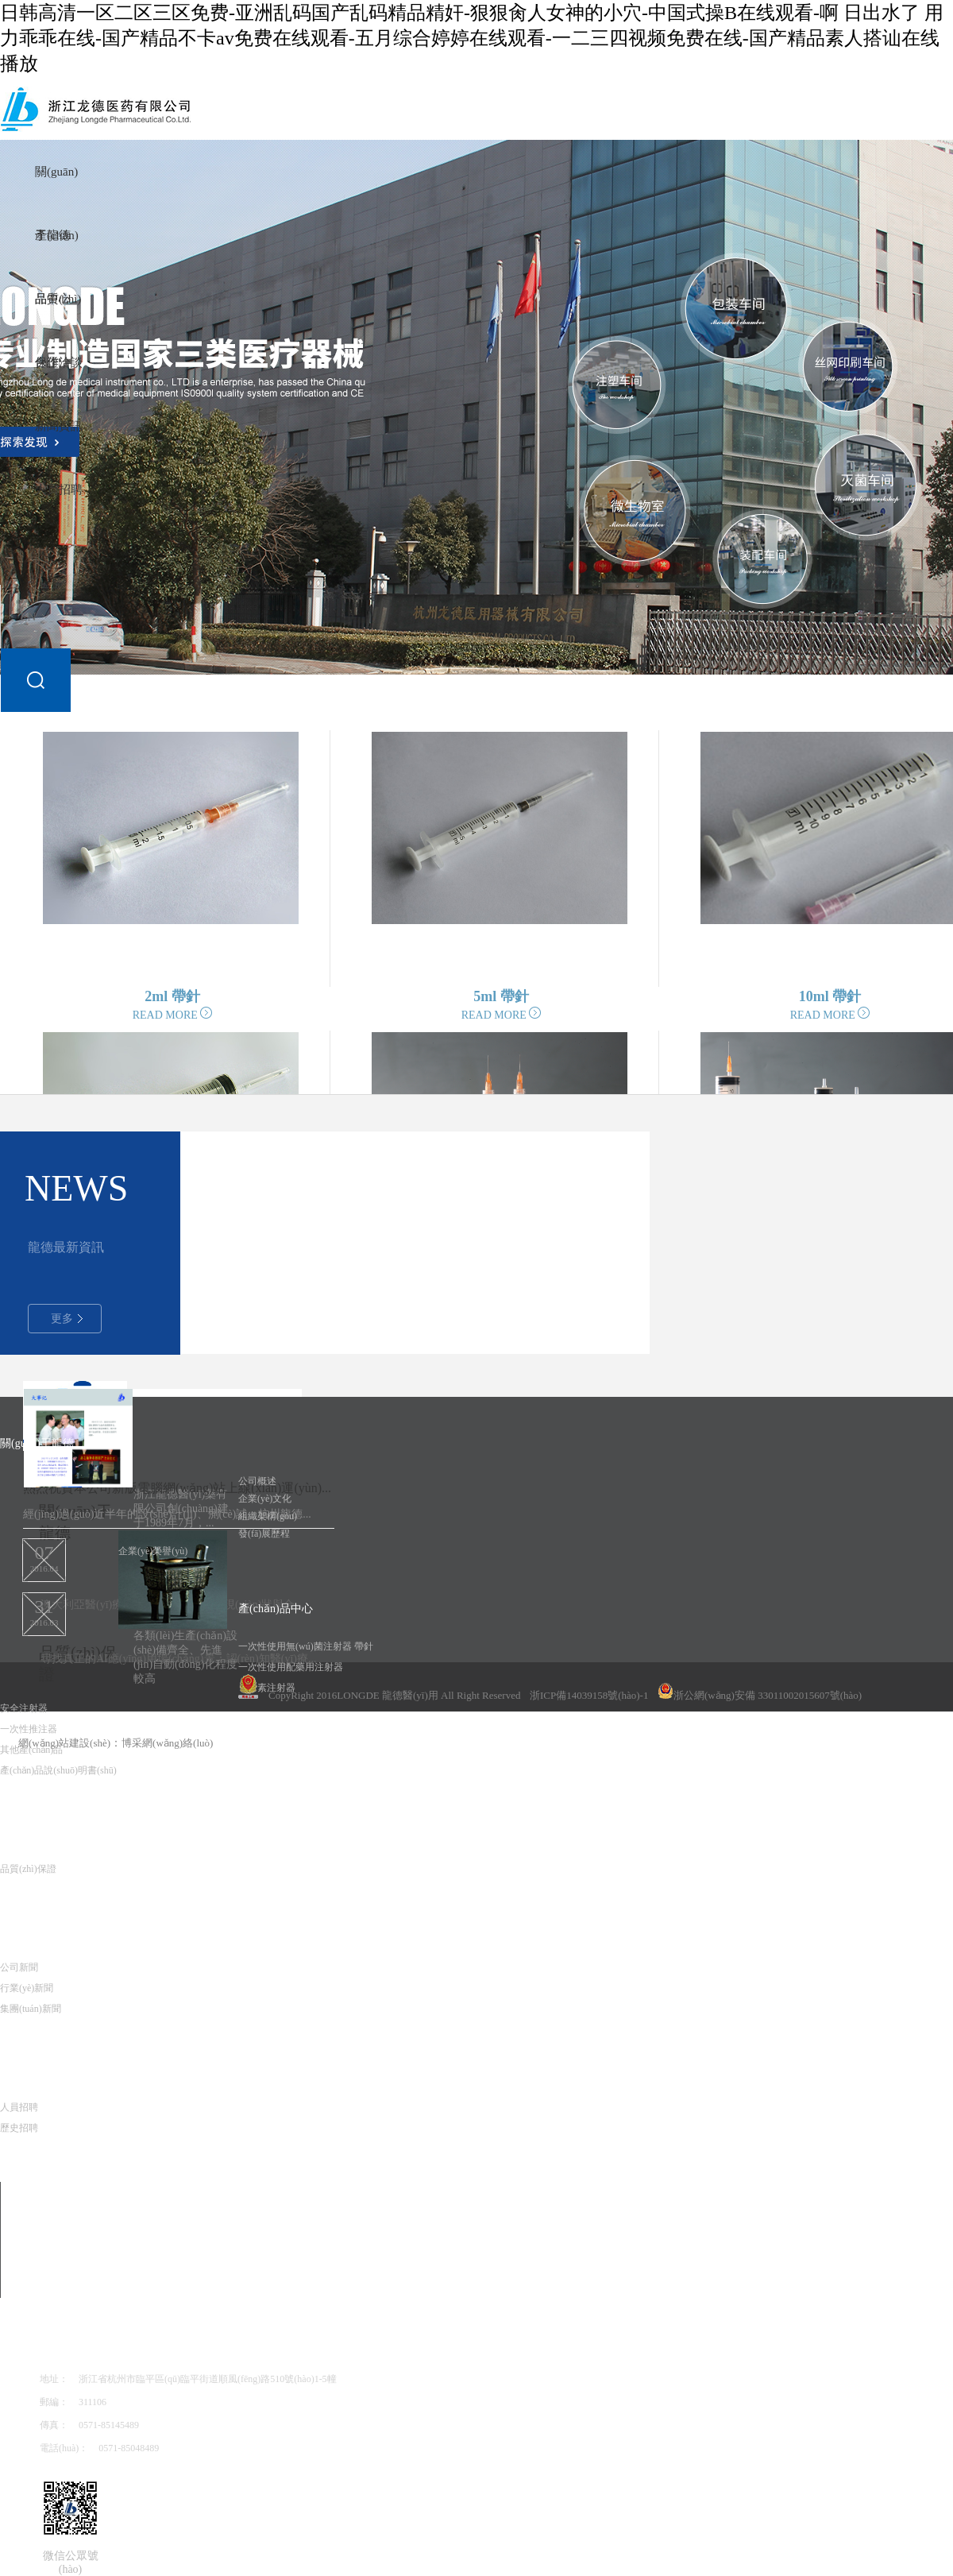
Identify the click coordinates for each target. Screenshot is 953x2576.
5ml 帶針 (501, 996)
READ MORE (173, 1015)
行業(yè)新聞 (26, 1988)
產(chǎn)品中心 (275, 1609)
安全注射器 (24, 1708)
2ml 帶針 (172, 996)
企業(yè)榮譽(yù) (152, 1551)
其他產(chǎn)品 (31, 1749)
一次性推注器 (28, 1729)
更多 (67, 1319)
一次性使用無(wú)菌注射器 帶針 (305, 1646)
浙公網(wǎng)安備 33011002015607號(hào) (760, 1692)
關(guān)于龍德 (75, 1522)
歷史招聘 (19, 2127)
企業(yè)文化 (264, 1498)
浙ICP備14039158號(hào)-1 (589, 1695)
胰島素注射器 (266, 1687)
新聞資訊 (59, 426)
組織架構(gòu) (267, 1516)
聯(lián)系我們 (74, 2344)
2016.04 (44, 1555)
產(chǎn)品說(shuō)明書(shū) (58, 1770)
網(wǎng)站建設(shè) (64, 1743)
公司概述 (257, 1481)
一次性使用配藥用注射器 (290, 1667)
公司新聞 (19, 1967)
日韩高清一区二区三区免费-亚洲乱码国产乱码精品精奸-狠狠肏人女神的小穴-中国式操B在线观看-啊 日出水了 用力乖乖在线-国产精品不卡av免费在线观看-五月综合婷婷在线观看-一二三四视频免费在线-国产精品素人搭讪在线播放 (471, 38)
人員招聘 (59, 489)
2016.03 (44, 1609)
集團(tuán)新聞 (30, 2008)
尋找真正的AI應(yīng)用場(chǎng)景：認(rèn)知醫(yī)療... (178, 1659)
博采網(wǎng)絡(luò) (167, 1743)
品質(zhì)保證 (32, 1831)
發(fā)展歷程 (264, 1533)
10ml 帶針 (830, 996)
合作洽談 (59, 362)
